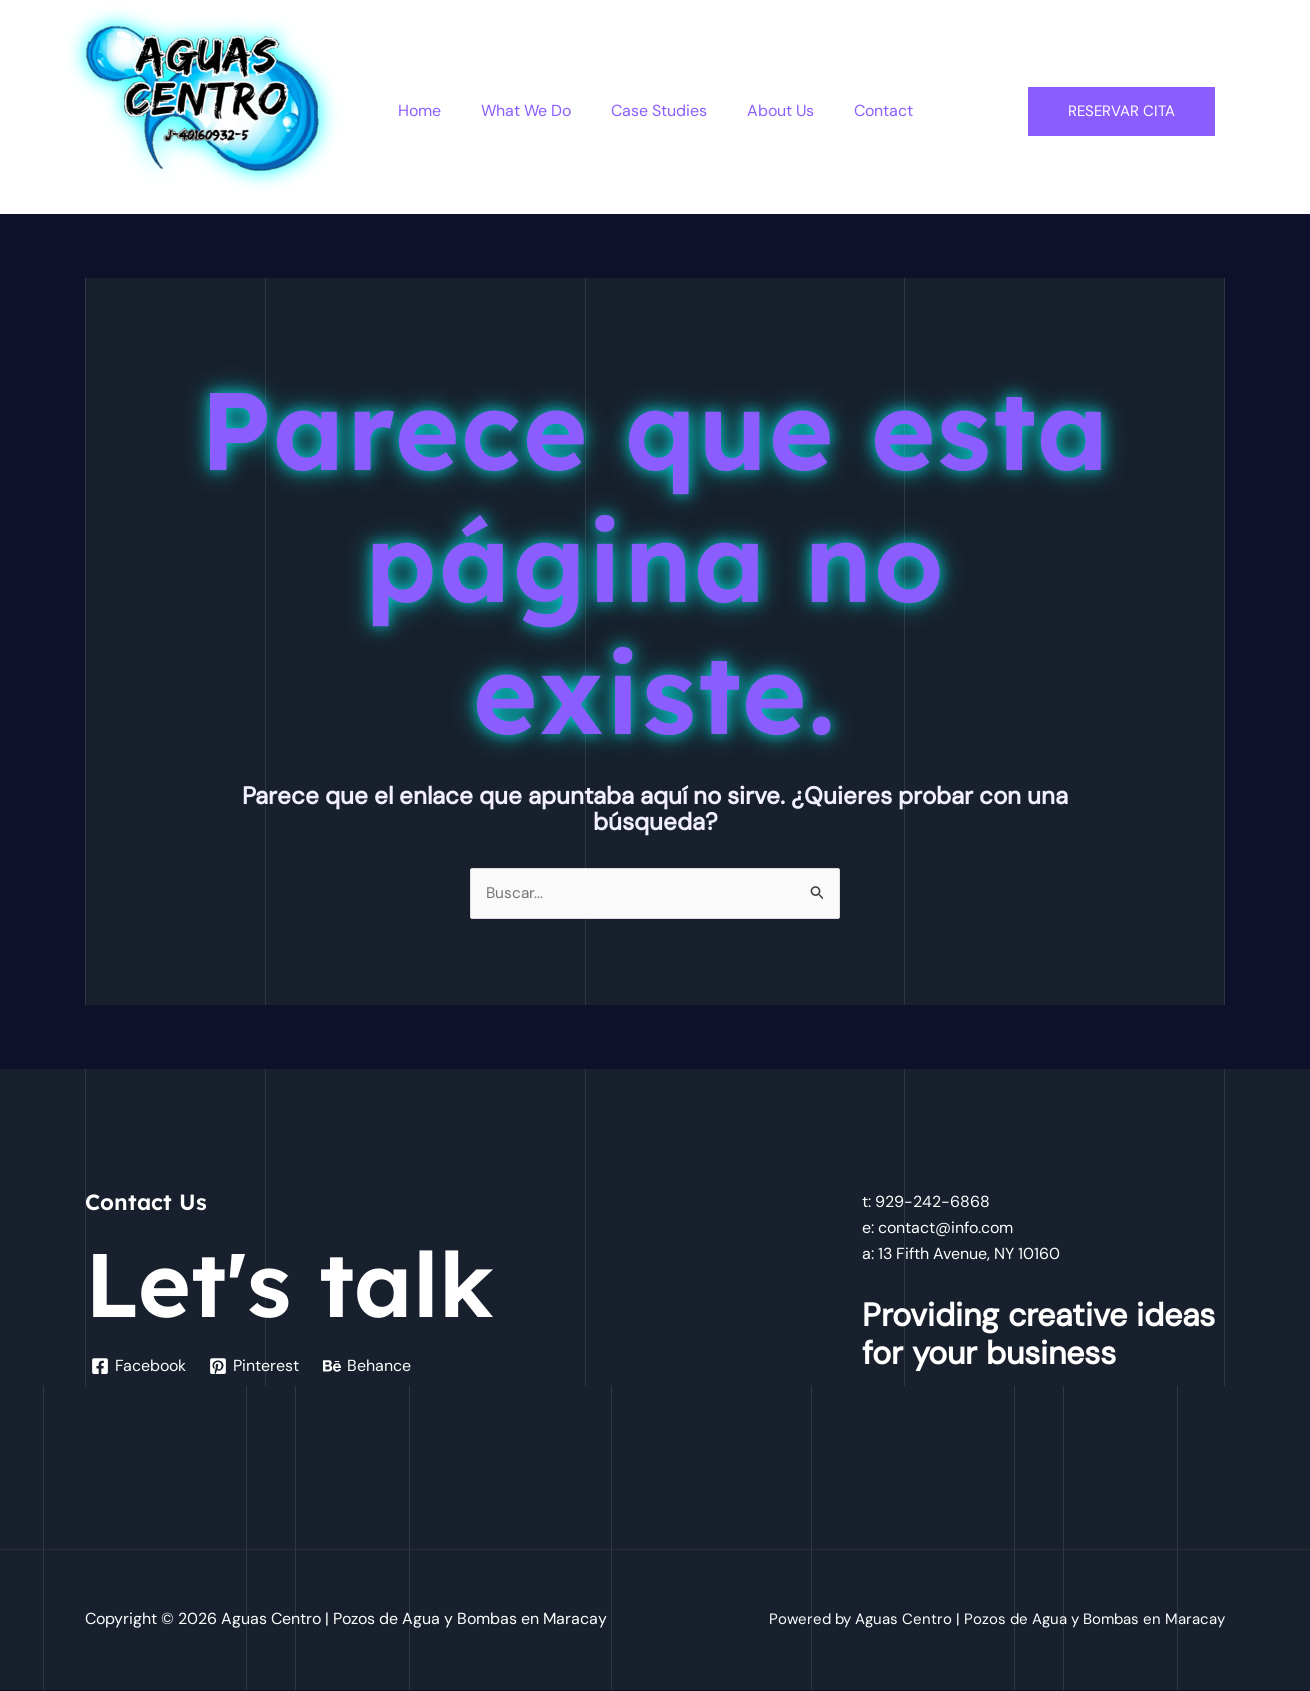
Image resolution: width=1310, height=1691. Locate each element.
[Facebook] (139, 1367)
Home (435, 110)
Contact (867, 110)
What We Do (534, 110)
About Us (772, 110)
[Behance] (370, 1367)
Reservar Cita (1121, 111)
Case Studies (659, 110)
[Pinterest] (256, 1367)
